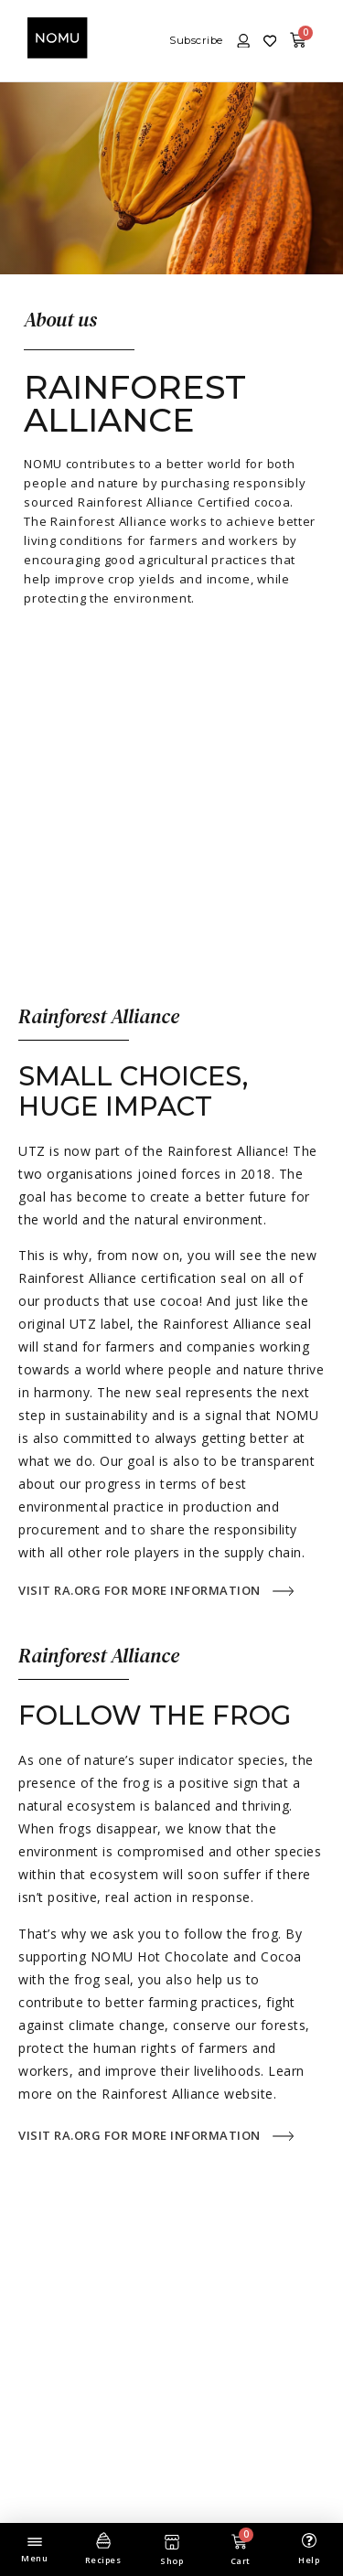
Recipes (103, 2560)
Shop (171, 2561)
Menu (34, 2558)
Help (308, 2560)
